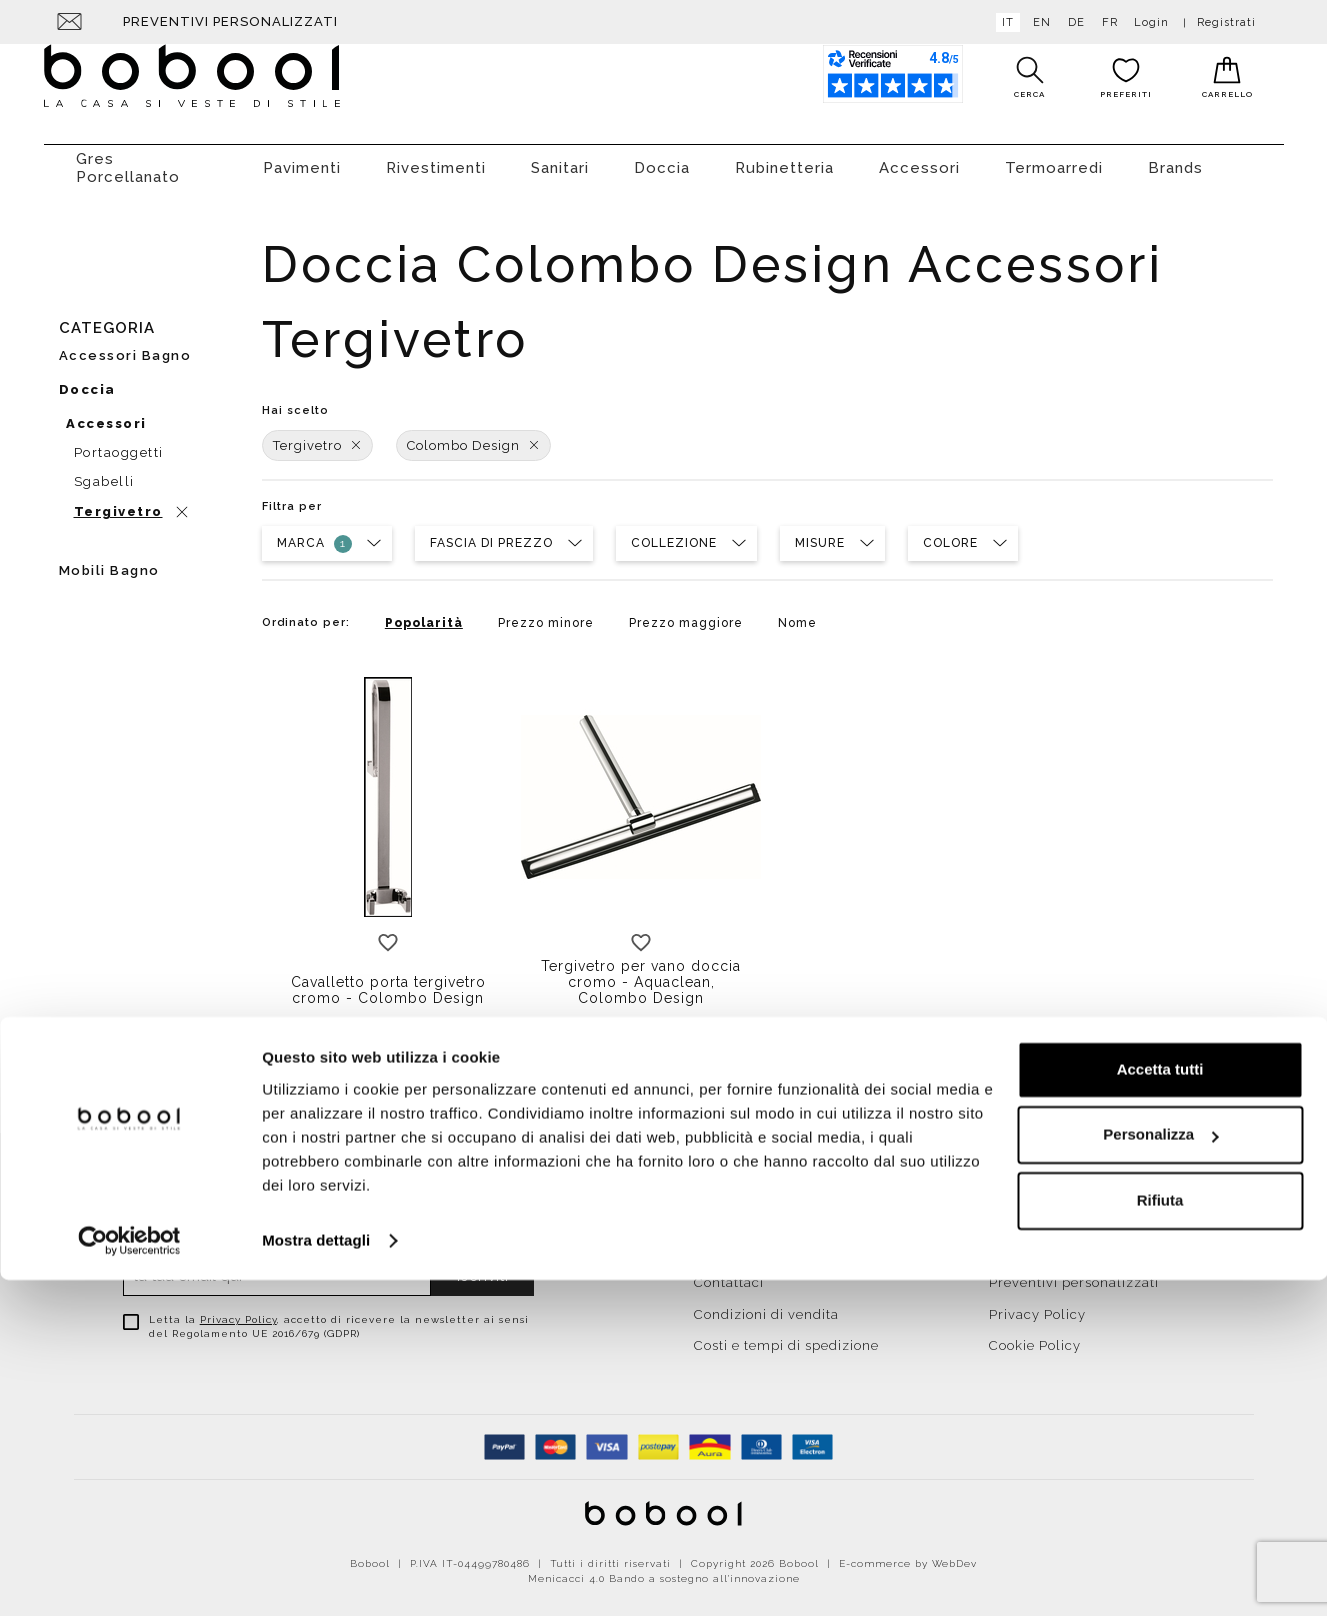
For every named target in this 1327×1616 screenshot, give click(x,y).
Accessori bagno (125, 345)
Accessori (919, 158)
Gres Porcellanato (128, 158)
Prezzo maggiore (686, 613)
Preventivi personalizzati (230, 21)
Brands (1175, 158)
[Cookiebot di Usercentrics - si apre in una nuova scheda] (129, 1577)
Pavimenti (302, 158)
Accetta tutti (1160, 1405)
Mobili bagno (109, 560)
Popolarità (424, 613)
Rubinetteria (784, 158)
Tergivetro (317, 435)
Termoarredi (1054, 158)
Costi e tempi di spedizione (786, 1335)
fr (1106, 22)
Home (714, 1209)
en (1038, 22)
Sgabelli (104, 471)
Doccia (662, 158)
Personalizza (1160, 1470)
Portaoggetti (119, 442)
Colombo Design (473, 435)
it (1004, 22)
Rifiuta (1160, 1536)
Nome (797, 613)
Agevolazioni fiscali (1056, 1241)
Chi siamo (728, 1241)
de (1072, 22)
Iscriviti (483, 1266)
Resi (1003, 1209)
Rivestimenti (436, 158)
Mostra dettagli (316, 1576)
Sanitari (560, 158)
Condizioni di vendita (766, 1304)
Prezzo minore (546, 613)
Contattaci (729, 1272)
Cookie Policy (1035, 1335)
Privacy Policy (238, 1309)
